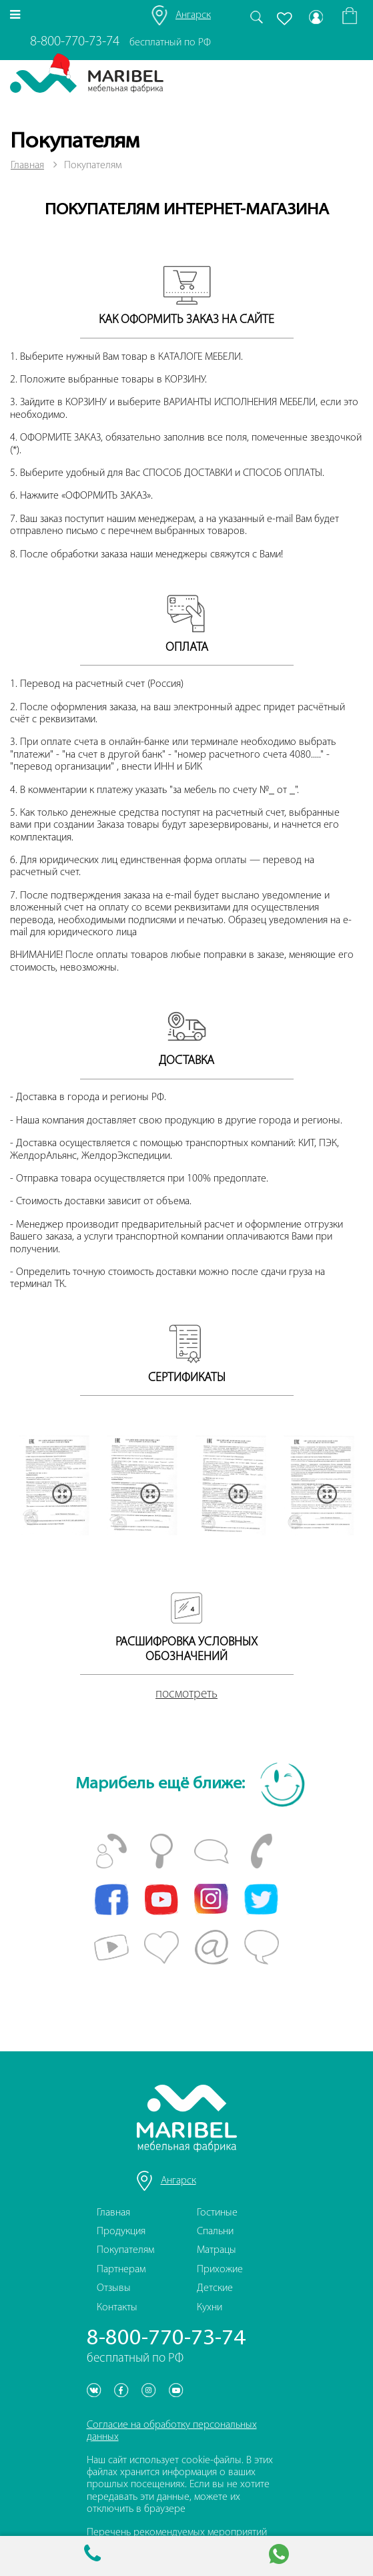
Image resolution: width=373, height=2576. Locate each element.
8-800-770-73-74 (74, 42)
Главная (27, 165)
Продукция (121, 2231)
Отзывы (114, 2288)
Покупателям (125, 2250)
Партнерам (121, 2269)
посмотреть (186, 1694)
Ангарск (193, 15)
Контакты (117, 2307)
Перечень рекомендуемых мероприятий (177, 2532)
